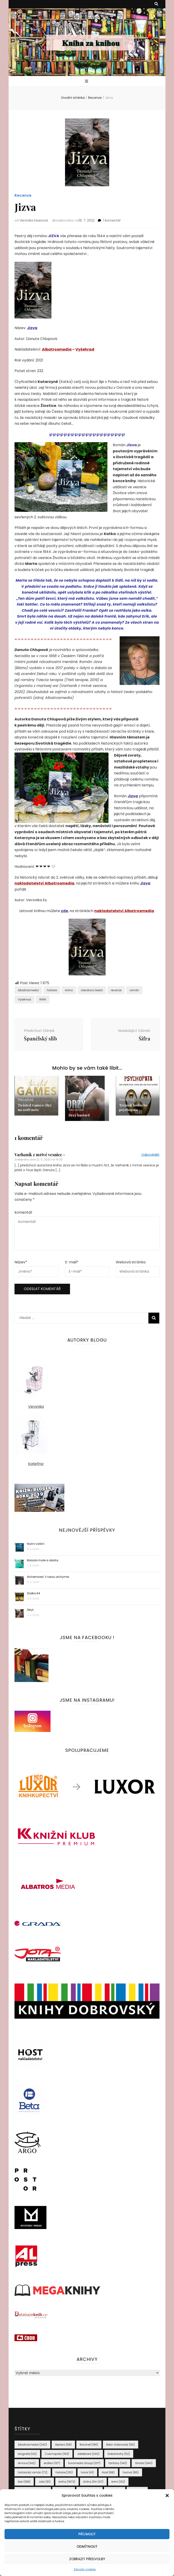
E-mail (71, 1262)
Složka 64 (33, 1593)
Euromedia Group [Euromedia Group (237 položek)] (84, 2463)
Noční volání (35, 1544)
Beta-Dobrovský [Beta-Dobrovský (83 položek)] (120, 2444)
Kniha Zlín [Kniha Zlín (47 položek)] (93, 2482)
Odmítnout (87, 2546)
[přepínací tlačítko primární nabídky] (87, 81)
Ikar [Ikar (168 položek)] (24, 2482)
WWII (42, 999)
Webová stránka (130, 1262)
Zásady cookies (85, 2569)
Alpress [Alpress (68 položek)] (63, 2444)
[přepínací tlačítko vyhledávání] (156, 4)
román (134, 990)
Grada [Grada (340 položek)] (143, 2463)
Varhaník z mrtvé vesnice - (39, 1154)
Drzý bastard (79, 1115)
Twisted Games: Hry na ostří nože (35, 1107)
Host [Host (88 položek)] (108, 2472)
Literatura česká (92, 990)
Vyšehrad (84, 349)
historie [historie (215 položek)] (64, 2472)
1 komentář (112, 220)
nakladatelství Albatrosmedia (124, 910)
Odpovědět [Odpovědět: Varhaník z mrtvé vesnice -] (150, 1154)
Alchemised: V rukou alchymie (48, 1577)
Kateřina (36, 1463)
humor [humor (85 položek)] (131, 2472)
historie (52, 990)
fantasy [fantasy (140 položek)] (118, 2463)
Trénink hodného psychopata (133, 1107)
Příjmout (87, 2534)
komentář (23, 1212)
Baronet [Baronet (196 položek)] (89, 2444)
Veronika (36, 1406)
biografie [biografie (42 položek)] (27, 2454)
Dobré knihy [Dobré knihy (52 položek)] (119, 2454)
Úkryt (30, 1610)
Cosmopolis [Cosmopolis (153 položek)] (57, 2454)
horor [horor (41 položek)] (87, 2472)
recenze (116, 990)
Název (20, 1262)
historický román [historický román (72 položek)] (32, 2472)
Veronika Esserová (33, 220)
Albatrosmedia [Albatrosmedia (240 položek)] (32, 2444)
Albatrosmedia (57, 349)
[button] (167, 2495)
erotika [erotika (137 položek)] (52, 2463)
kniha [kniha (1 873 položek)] (67, 2482)
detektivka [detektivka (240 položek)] (88, 2454)
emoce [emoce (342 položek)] (27, 2463)
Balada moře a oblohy (42, 1560)
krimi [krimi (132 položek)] (118, 2482)
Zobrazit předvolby (87, 2559)
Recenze (22, 195)
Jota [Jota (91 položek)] (45, 2482)
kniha (69, 990)
